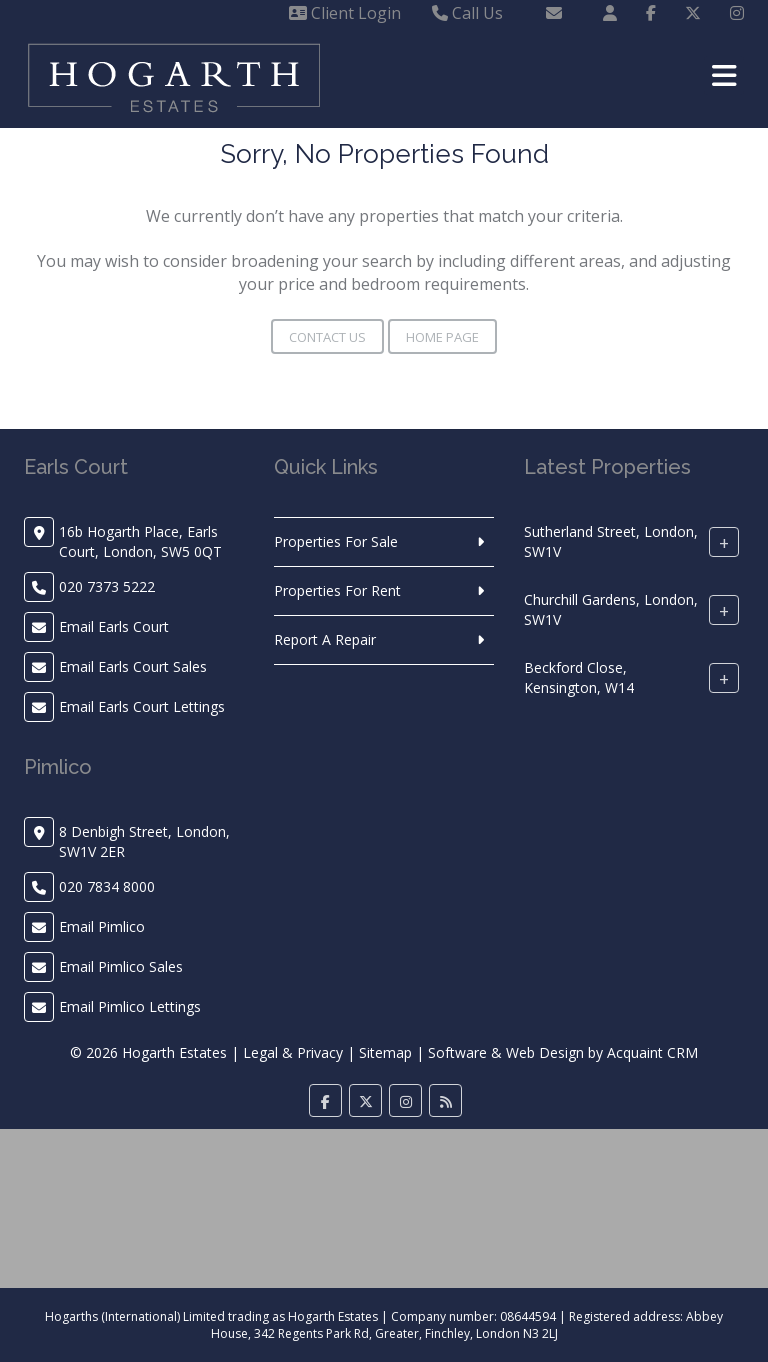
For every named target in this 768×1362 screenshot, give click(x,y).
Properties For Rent (337, 590)
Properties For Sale (336, 541)
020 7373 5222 (107, 586)
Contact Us (327, 337)
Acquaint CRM (652, 1052)
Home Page (442, 337)
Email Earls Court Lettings (142, 706)
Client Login (345, 13)
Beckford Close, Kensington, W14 (579, 677)
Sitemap (385, 1052)
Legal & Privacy (293, 1052)
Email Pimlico (102, 926)
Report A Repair (325, 639)
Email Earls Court (114, 626)
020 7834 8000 (107, 886)
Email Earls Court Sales (133, 666)
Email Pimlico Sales (121, 966)
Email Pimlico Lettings (130, 1006)
